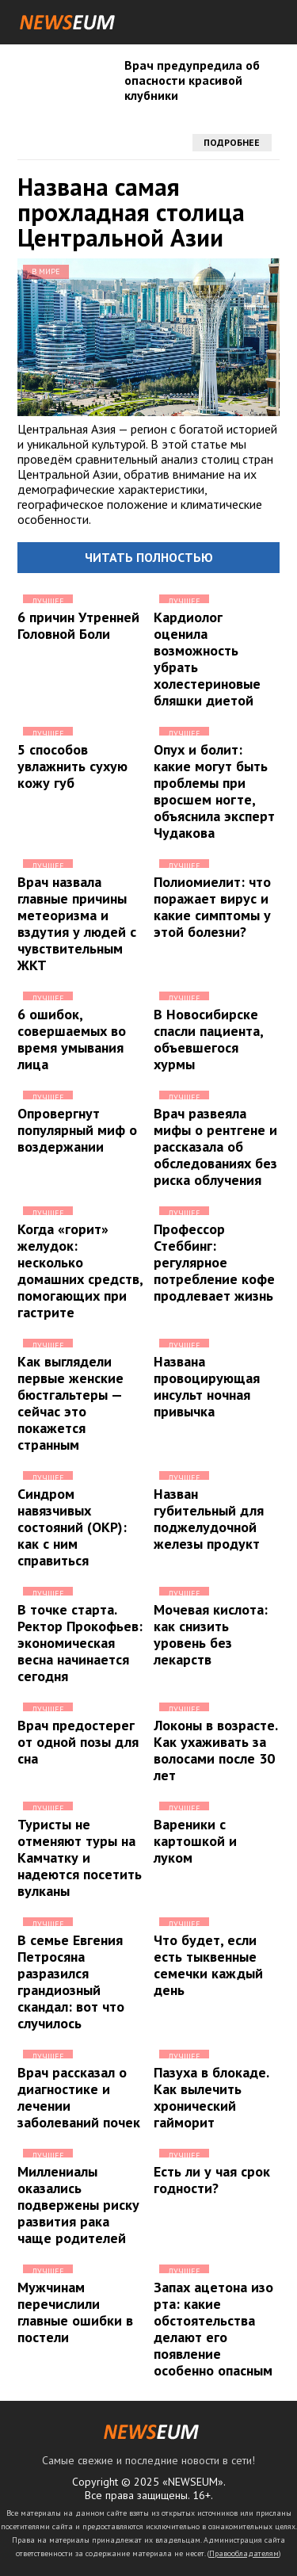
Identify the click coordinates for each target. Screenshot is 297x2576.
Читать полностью (149, 557)
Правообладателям (244, 2553)
